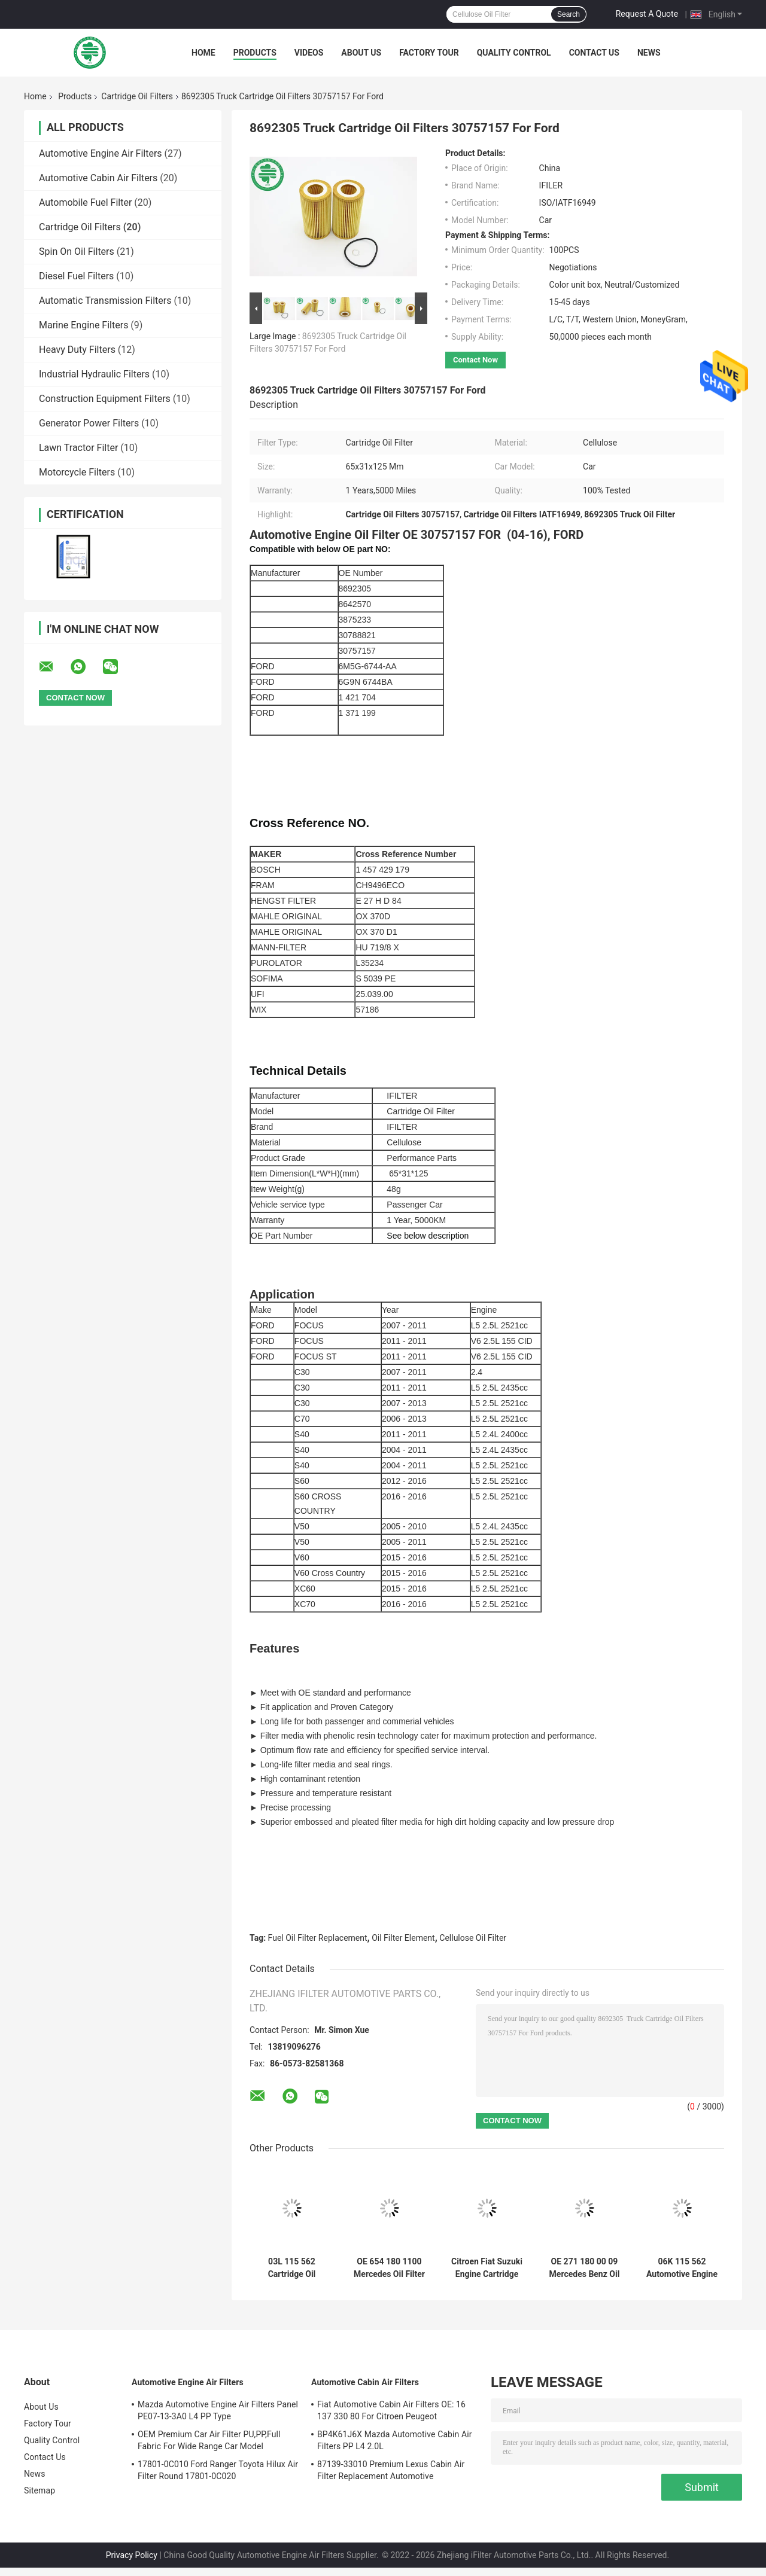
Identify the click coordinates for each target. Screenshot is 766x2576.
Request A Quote (647, 14)
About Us (361, 52)
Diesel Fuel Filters (76, 276)
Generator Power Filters (89, 423)
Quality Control (514, 52)
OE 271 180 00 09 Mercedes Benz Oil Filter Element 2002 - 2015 (584, 2268)
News (649, 52)
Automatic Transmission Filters (105, 300)
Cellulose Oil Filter (472, 1938)
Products (254, 52)
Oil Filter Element (403, 1938)
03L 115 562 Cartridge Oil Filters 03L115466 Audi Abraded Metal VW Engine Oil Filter (291, 2268)
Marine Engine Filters (83, 325)
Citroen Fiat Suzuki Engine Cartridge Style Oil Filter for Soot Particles (486, 2268)
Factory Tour (429, 52)
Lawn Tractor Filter (78, 447)
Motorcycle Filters (77, 472)
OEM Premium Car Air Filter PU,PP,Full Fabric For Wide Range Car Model (209, 2440)
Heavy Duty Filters (77, 349)
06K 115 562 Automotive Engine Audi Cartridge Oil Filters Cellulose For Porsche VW (682, 2268)
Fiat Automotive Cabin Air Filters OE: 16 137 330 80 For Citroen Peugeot (391, 2410)
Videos (309, 52)
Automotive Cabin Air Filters (98, 178)
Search (568, 14)
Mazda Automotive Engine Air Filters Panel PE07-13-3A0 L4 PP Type (218, 2410)
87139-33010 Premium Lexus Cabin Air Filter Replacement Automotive (390, 2470)
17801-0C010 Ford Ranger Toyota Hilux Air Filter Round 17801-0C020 (218, 2470)
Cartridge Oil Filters (137, 96)
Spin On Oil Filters (76, 251)
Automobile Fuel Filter (85, 202)
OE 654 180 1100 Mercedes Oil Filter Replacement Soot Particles (389, 2268)
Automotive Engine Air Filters (100, 153)
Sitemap (39, 2490)
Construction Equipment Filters (105, 398)
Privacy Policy (131, 2555)
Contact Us (594, 52)
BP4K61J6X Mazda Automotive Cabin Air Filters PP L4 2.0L (394, 2440)
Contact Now (475, 359)
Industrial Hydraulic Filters (94, 374)
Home (203, 52)
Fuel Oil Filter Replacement (317, 1938)
